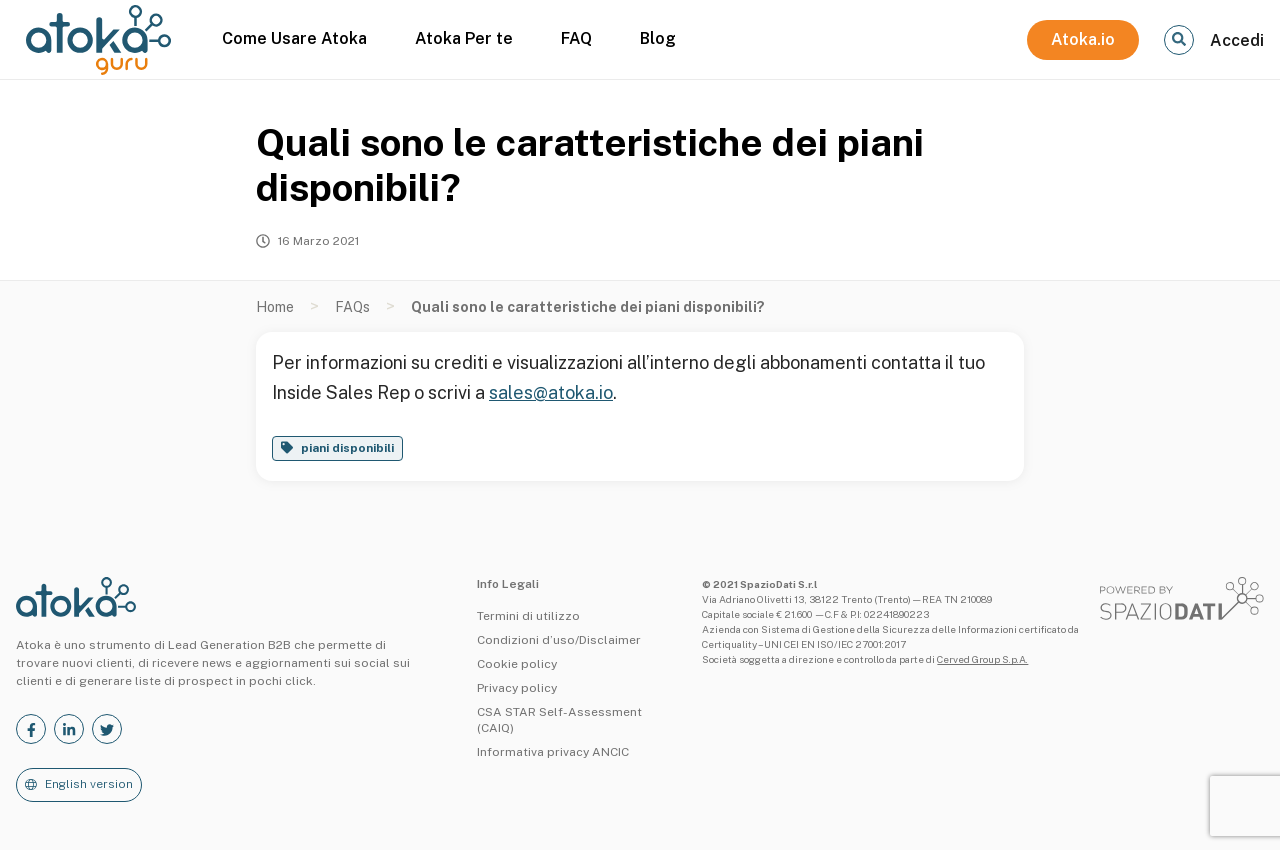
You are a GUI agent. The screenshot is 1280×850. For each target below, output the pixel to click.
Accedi (1237, 40)
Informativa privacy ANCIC (553, 752)
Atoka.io (1083, 39)
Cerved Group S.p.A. (982, 659)
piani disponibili (347, 448)
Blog (658, 38)
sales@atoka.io (551, 392)
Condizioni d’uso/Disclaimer (559, 640)
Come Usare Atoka (294, 38)
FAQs (352, 307)
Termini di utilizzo (528, 616)
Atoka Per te (464, 38)
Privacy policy (517, 688)
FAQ (576, 38)
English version (89, 784)
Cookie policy (517, 664)
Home (275, 307)
